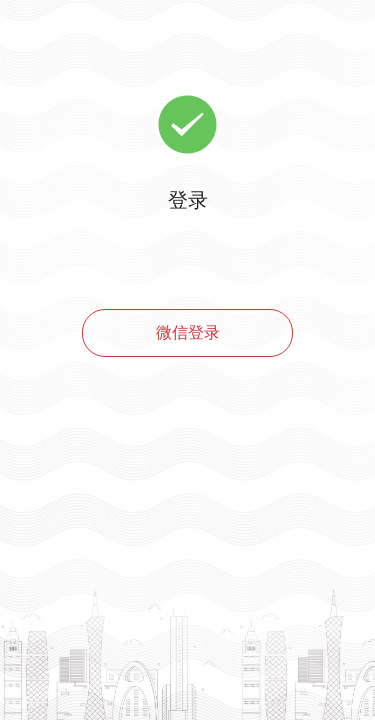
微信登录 (188, 332)
